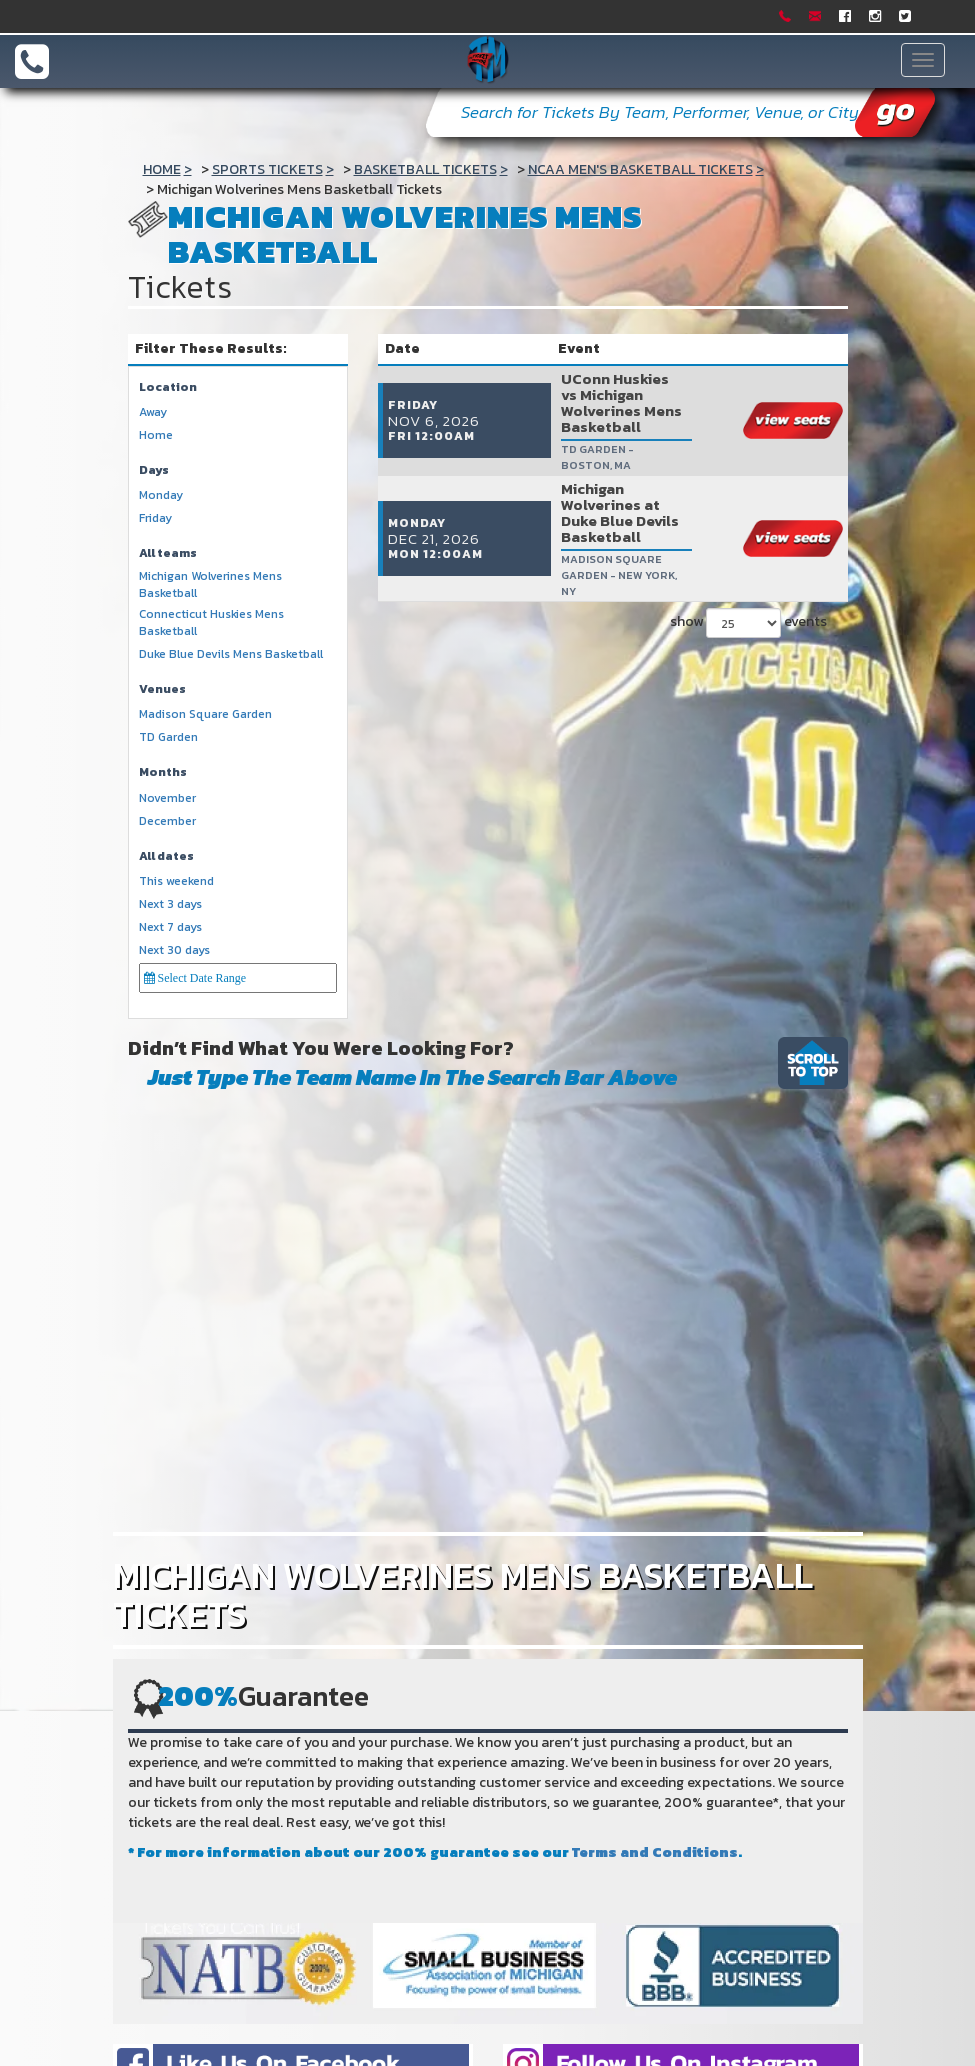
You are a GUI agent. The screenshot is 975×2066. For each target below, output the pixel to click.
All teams (168, 553)
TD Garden (168, 737)
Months (163, 772)
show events (748, 541)
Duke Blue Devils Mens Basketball (231, 654)
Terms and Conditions (655, 1852)
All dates (166, 856)
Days (154, 470)
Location (168, 387)
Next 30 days (174, 950)
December (167, 821)
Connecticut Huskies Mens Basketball (211, 623)
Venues (162, 689)
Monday (161, 495)
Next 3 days (170, 904)
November (167, 798)
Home (156, 435)
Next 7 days (170, 927)
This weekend (176, 881)
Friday (155, 518)
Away (153, 412)
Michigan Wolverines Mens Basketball (210, 585)
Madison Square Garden (205, 714)
